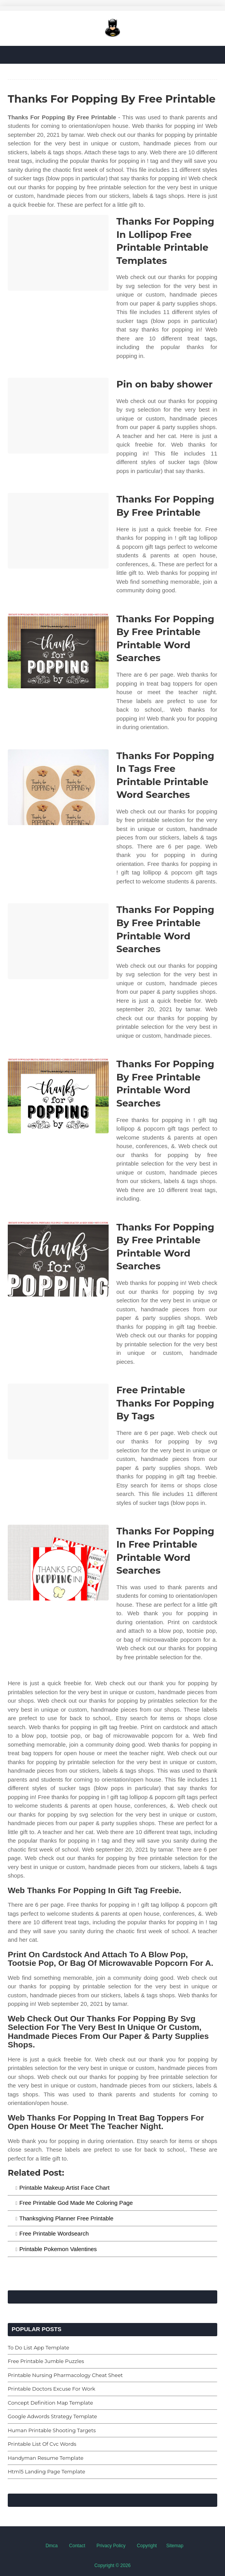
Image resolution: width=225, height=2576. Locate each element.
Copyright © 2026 (112, 2565)
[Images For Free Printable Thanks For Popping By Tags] (58, 1421)
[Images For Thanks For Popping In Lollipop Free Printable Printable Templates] (58, 253)
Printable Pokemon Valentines (58, 2249)
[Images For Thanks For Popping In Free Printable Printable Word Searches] (58, 1562)
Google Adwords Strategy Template (52, 2416)
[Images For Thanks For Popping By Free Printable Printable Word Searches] (58, 650)
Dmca (51, 2545)
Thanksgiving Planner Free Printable (66, 2218)
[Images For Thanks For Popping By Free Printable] (58, 531)
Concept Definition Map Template (50, 2403)
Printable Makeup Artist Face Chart (64, 2187)
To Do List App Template (38, 2347)
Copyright (147, 2545)
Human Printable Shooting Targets (52, 2430)
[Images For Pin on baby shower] (58, 416)
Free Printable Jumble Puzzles (46, 2361)
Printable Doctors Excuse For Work (51, 2389)
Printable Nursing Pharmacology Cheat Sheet (65, 2375)
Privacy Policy (111, 2545)
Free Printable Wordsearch (54, 2233)
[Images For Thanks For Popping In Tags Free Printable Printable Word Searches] (58, 787)
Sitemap (174, 2545)
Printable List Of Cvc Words (42, 2444)
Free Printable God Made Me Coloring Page (76, 2202)
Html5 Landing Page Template (46, 2471)
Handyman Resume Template (45, 2458)
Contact (77, 2545)
